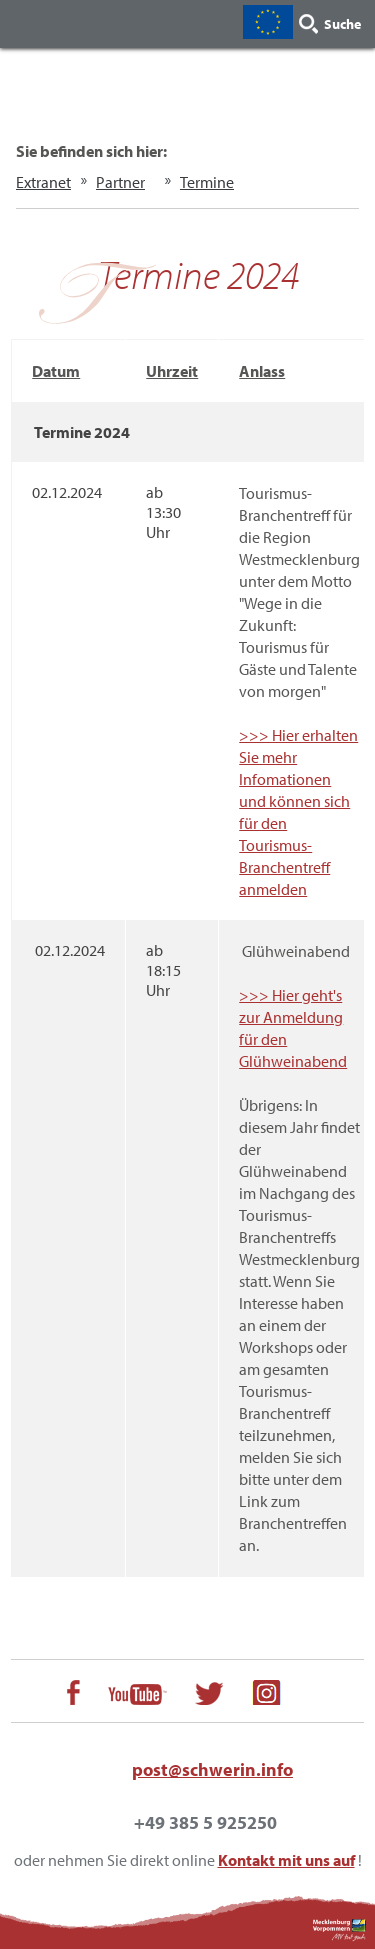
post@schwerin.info (212, 1769)
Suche (342, 24)
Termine (207, 182)
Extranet (43, 182)
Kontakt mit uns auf (286, 1860)
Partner (120, 182)
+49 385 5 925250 (205, 1822)
